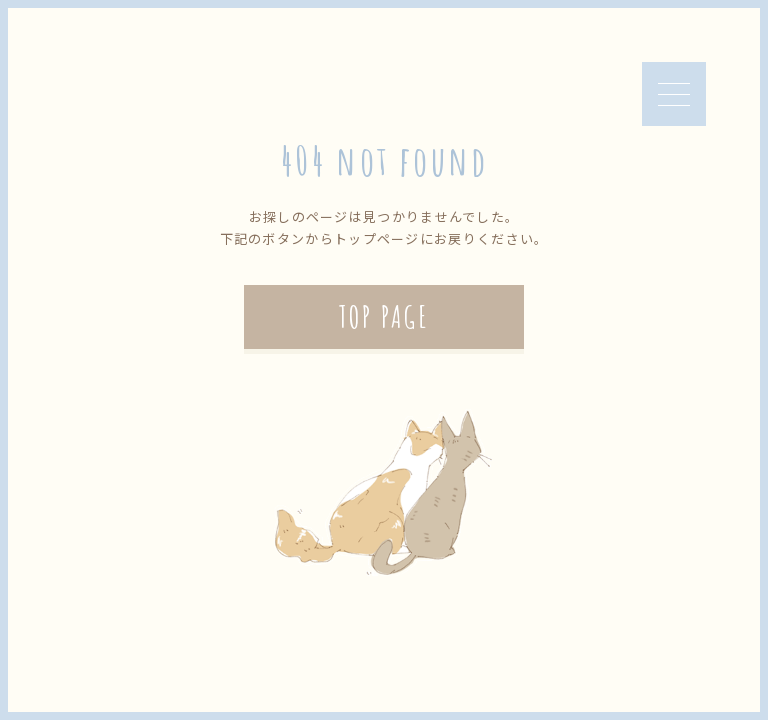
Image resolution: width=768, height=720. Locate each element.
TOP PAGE (384, 316)
